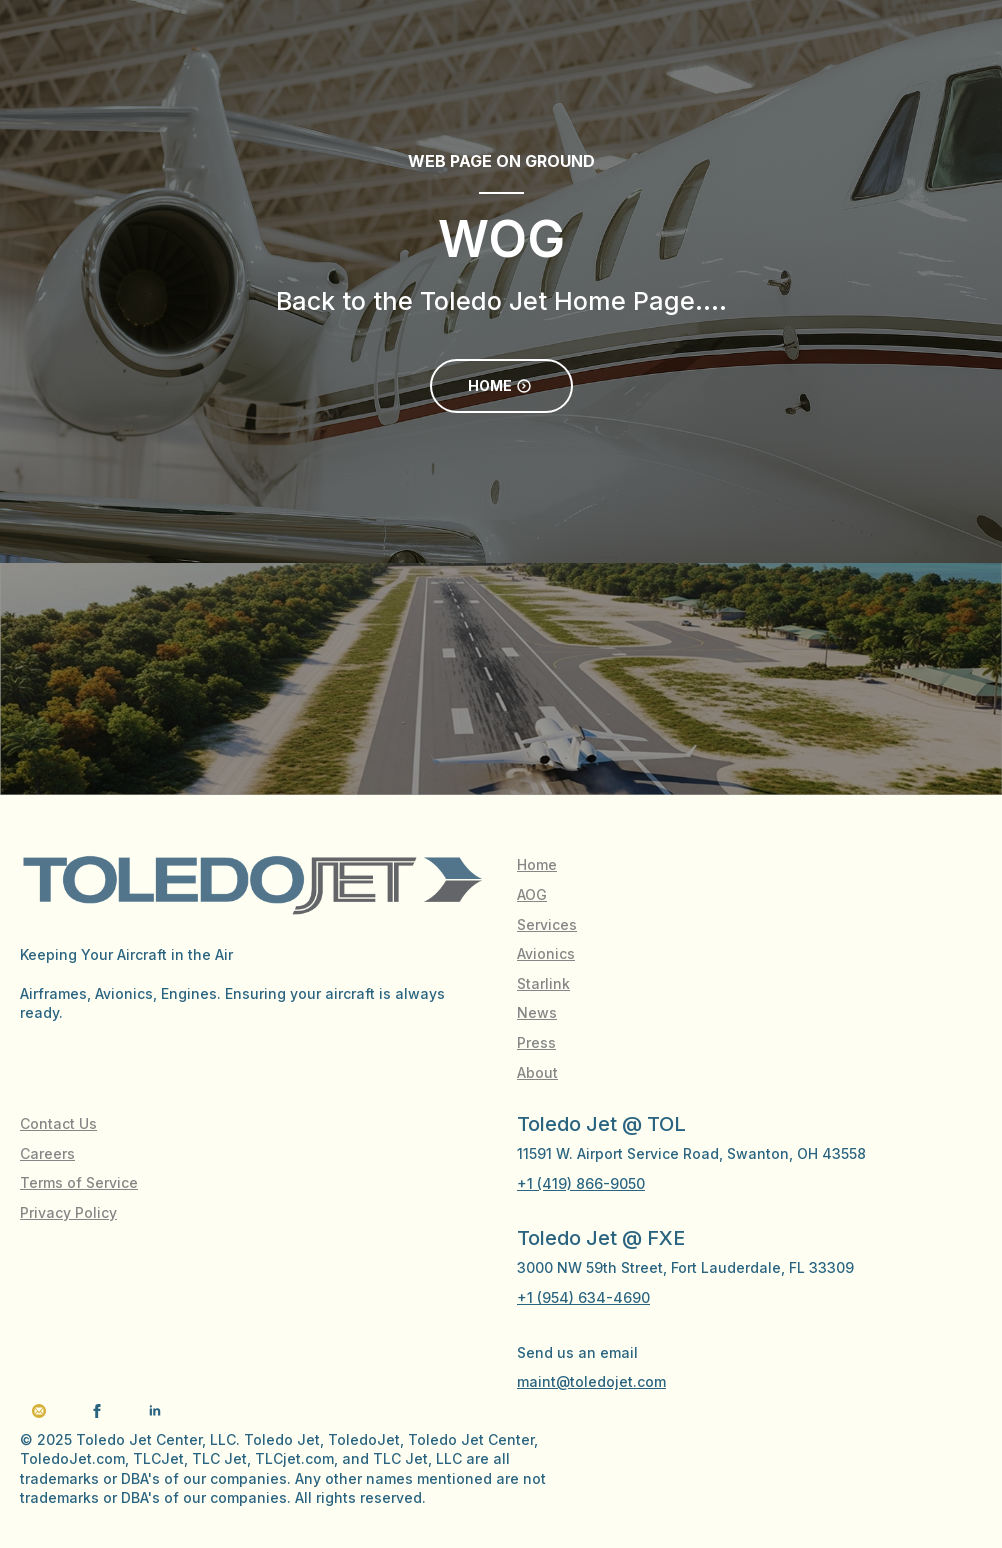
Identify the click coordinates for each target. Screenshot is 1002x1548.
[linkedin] (155, 1411)
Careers (47, 1153)
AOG (532, 894)
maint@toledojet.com (591, 1381)
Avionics (546, 953)
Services (547, 924)
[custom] (39, 1411)
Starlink (543, 983)
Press (536, 1042)
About (537, 1072)
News (537, 1012)
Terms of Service (79, 1182)
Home (537, 864)
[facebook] (97, 1411)
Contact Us (58, 1123)
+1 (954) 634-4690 (583, 1297)
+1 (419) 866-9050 (581, 1183)
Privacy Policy (68, 1212)
